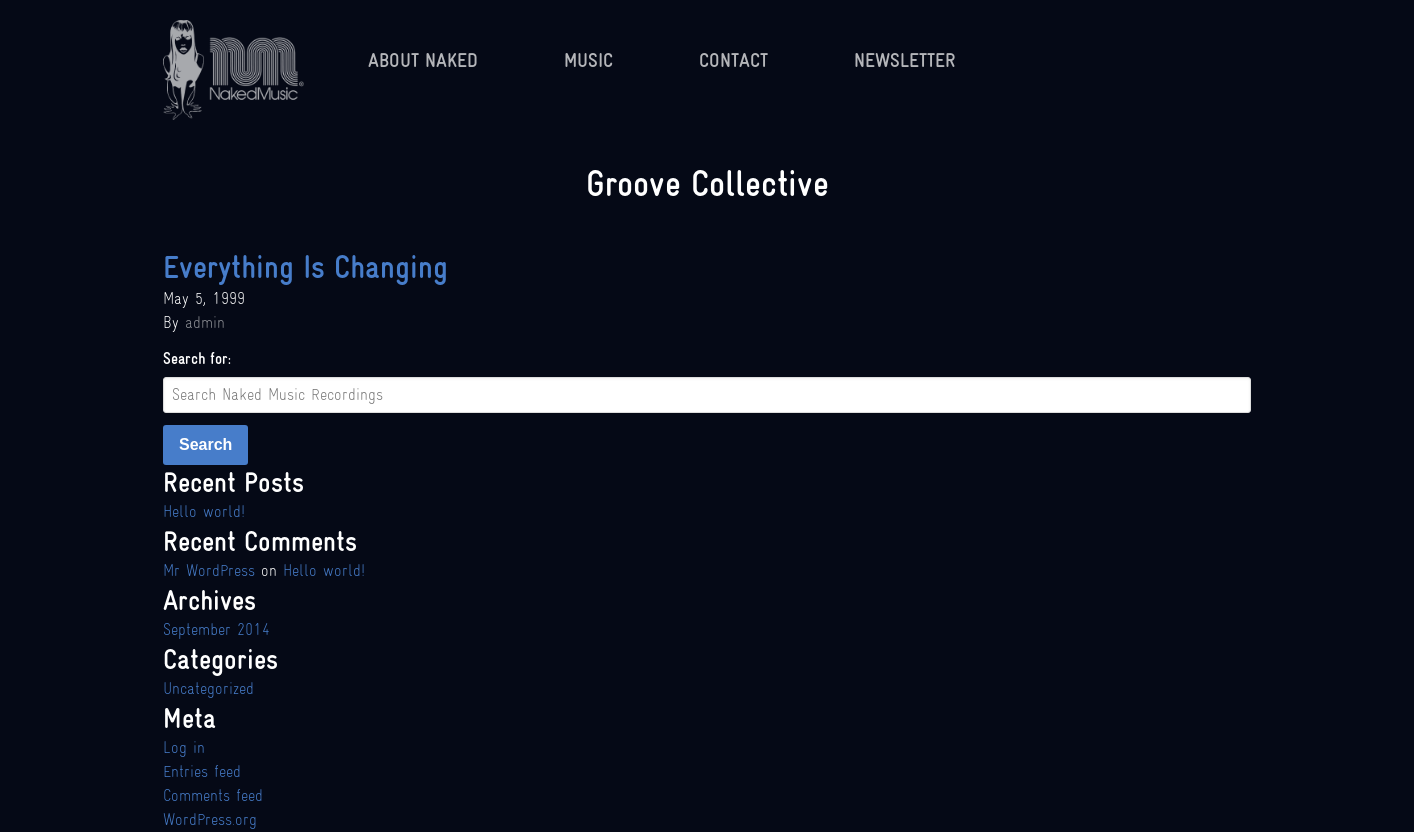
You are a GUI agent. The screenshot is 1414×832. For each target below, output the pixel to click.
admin (205, 322)
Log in (184, 747)
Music (588, 60)
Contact (733, 60)
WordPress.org (210, 819)
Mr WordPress (209, 570)
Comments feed (213, 795)
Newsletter (904, 60)
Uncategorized (208, 688)
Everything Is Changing (305, 267)
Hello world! (204, 511)
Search (205, 444)
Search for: (197, 358)
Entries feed (202, 771)
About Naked (423, 60)
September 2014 (216, 629)
